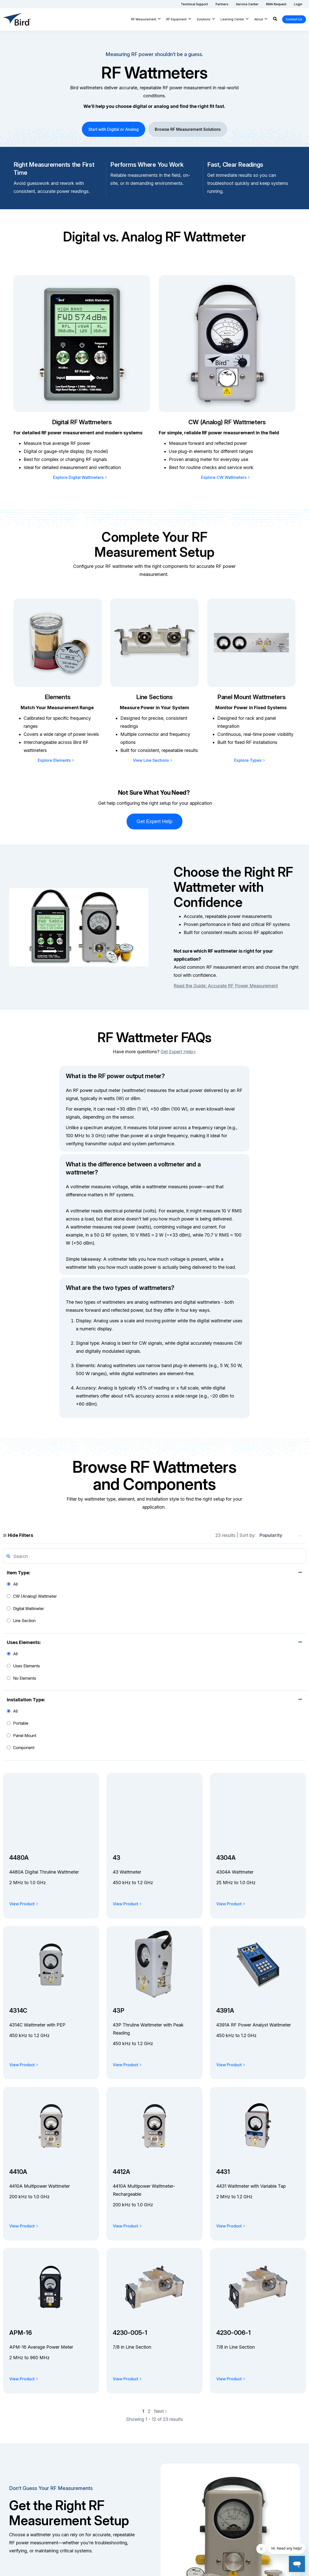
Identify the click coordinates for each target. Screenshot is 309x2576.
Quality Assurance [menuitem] (251, 2506)
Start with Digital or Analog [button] (113, 129)
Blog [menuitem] (164, 2496)
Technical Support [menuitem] (251, 2403)
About (258, 19)
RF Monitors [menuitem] (95, 2423)
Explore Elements (54, 760)
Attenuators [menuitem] (94, 2475)
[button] (8, 1556)
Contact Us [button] (294, 19)
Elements (57, 697)
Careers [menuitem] (242, 2485)
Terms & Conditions (255, 2561)
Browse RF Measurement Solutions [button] (188, 129)
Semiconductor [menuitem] (173, 2393)
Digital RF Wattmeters (82, 422)
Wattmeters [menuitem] (94, 2403)
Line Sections (154, 697)
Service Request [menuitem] (250, 2393)
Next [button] (189, 2140)
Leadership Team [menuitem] (250, 2475)
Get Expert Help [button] (30, 2313)
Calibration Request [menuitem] (252, 2433)
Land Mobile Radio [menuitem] (176, 2403)
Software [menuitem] (92, 2485)
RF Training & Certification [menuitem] (257, 2413)
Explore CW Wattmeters (223, 477)
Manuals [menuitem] (167, 2516)
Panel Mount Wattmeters (251, 697)
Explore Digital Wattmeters (78, 477)
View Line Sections (151, 760)
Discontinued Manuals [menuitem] (179, 2526)
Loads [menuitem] (90, 2465)
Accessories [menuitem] (95, 2496)
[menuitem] (194, 4)
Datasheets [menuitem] (170, 2506)
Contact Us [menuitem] (245, 2526)
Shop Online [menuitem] (246, 2423)
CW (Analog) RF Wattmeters (227, 422)
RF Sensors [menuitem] (94, 2393)
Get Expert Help (154, 821)
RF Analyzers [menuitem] (96, 2413)
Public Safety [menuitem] (171, 2413)
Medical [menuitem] (167, 2454)
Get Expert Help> (178, 1051)
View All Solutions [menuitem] (175, 2464)
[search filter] (28, 1556)
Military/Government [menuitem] (177, 2443)
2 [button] (178, 2140)
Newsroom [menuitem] (245, 2496)
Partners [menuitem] (243, 2443)
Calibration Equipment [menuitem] (103, 2433)
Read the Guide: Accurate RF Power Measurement (226, 985)
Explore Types (248, 760)
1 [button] (172, 2140)
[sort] (280, 1535)
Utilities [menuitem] (166, 2423)
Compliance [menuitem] (246, 2516)
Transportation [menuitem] (173, 2433)
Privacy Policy (288, 2561)
